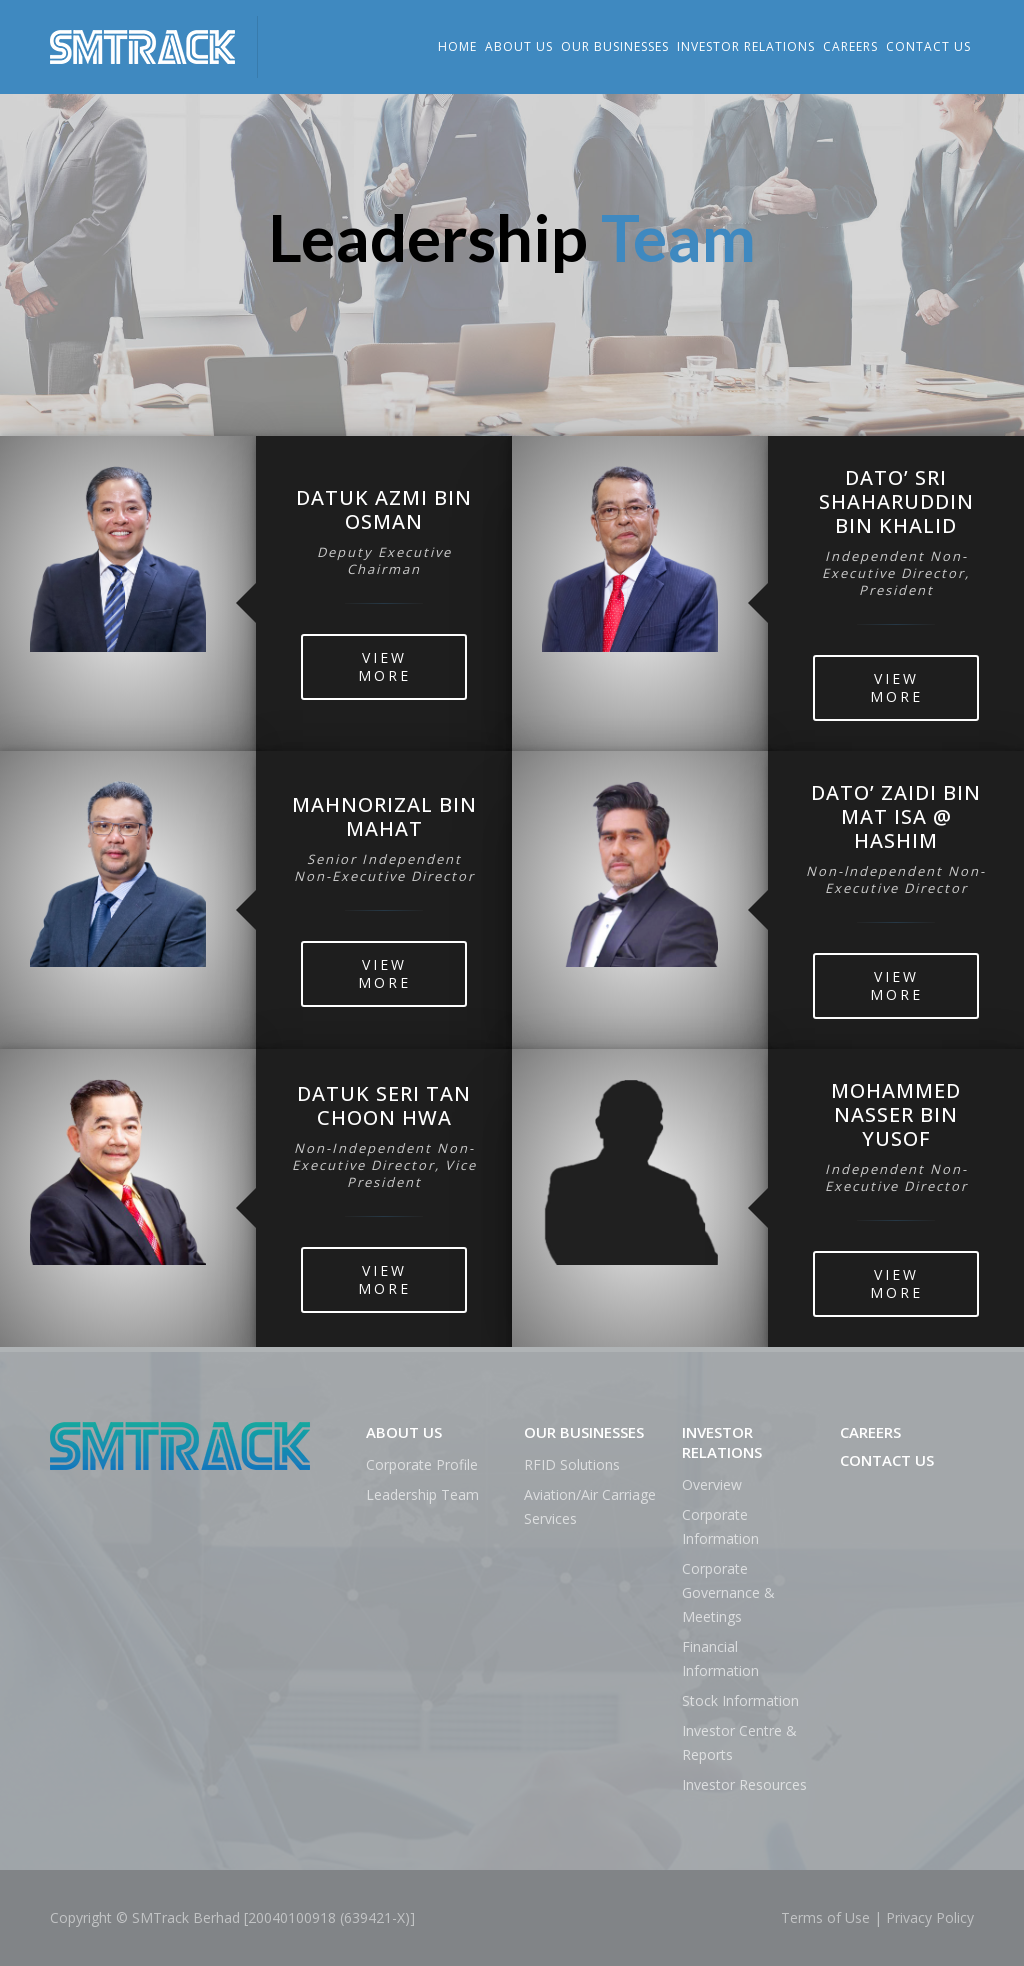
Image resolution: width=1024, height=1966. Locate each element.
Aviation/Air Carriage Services (590, 1506)
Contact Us (928, 46)
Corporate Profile (422, 1464)
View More (384, 666)
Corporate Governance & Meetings (728, 1592)
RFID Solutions (572, 1464)
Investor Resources (744, 1784)
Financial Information (720, 1658)
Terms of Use (825, 1917)
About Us (519, 46)
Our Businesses (615, 46)
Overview (712, 1484)
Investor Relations (746, 46)
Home (457, 46)
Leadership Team (422, 1494)
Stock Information (740, 1700)
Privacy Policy (930, 1917)
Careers (850, 46)
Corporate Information (720, 1526)
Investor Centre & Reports (739, 1742)
